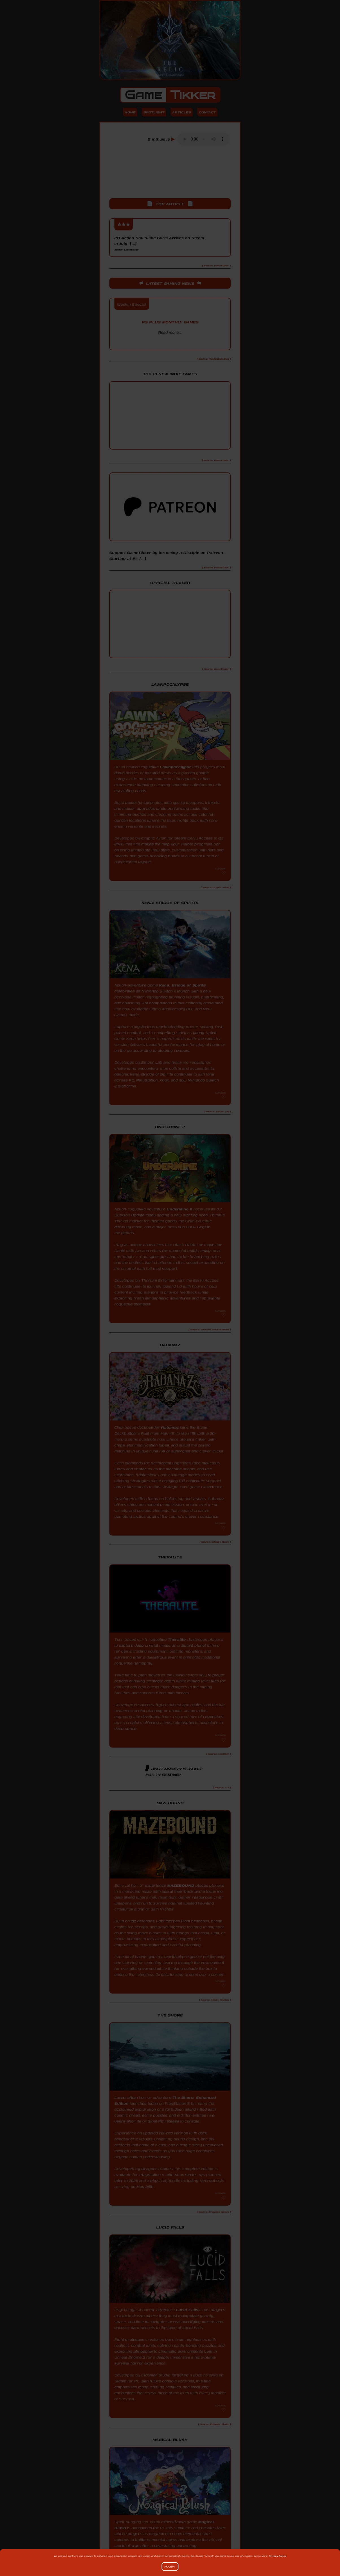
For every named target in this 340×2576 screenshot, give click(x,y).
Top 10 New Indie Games (170, 376)
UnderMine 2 (180, 1211)
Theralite (177, 1642)
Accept (170, 2566)
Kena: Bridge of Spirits (183, 987)
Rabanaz (170, 1430)
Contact (208, 112)
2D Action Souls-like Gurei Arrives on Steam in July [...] (160, 244)
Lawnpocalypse (176, 769)
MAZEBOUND (180, 1888)
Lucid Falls (187, 2312)
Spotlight (153, 112)
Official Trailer (170, 585)
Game (170, 95)
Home (128, 112)
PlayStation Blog (170, 344)
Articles (181, 112)
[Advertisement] (170, 177)
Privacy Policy (277, 2556)
